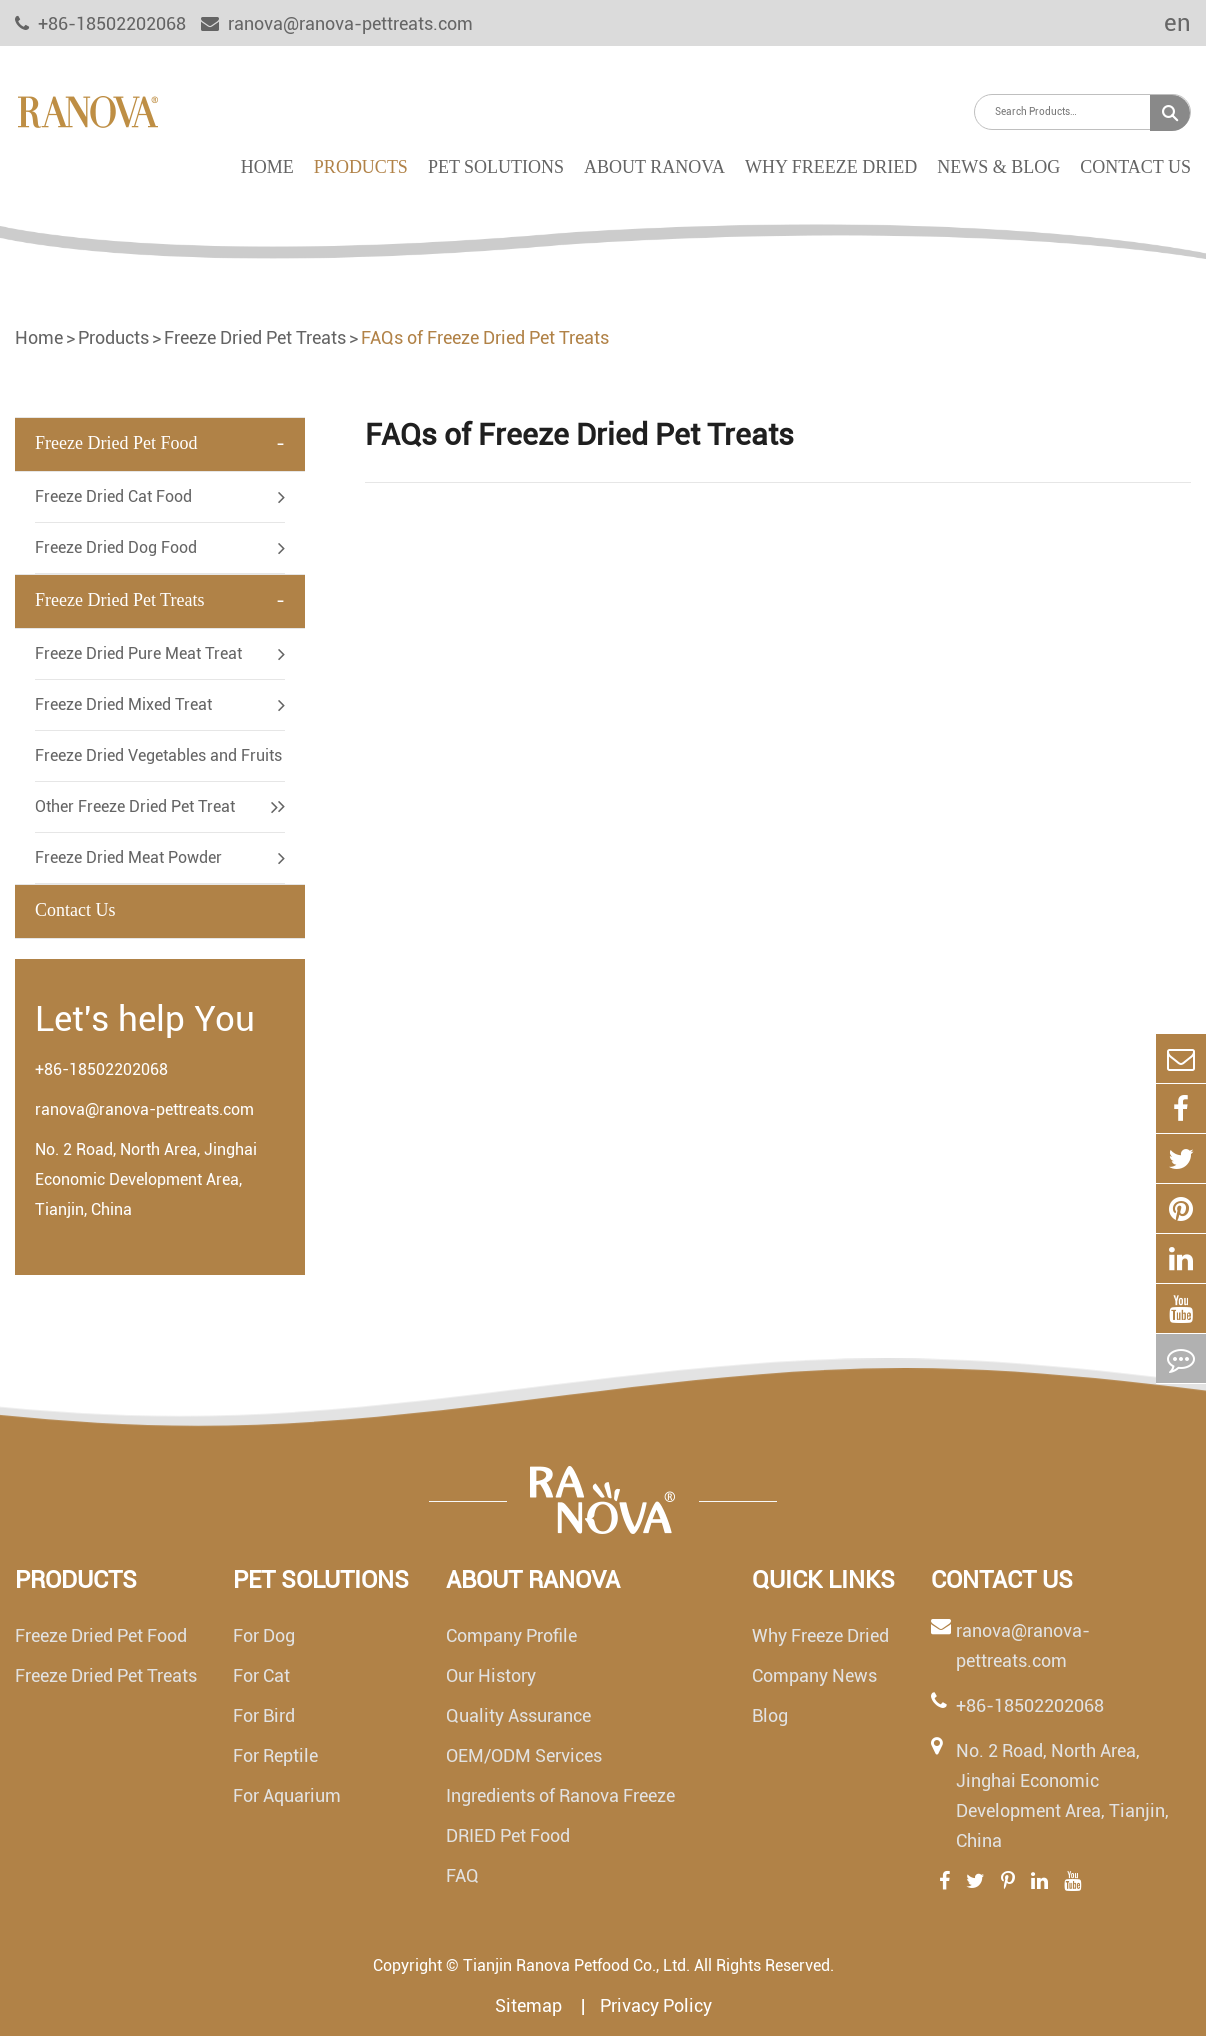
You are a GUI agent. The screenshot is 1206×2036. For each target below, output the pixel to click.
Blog (770, 1715)
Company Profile (511, 1635)
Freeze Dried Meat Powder (128, 857)
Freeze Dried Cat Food (113, 496)
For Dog (264, 1635)
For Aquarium (287, 1795)
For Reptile (275, 1755)
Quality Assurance (518, 1715)
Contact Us (1135, 167)
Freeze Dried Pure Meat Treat (138, 653)
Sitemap (530, 2005)
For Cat (261, 1675)
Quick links (823, 1580)
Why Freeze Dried (831, 167)
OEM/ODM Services (524, 1755)
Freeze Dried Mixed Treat (123, 704)
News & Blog (998, 167)
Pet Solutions (496, 167)
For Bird (264, 1715)
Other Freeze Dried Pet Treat (135, 806)
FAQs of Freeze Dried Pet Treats (485, 337)
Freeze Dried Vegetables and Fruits (158, 755)
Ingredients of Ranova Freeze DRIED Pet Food (560, 1815)
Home (267, 167)
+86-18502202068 (101, 1069)
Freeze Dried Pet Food (116, 443)
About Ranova (654, 167)
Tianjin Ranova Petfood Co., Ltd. (576, 1965)
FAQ (462, 1875)
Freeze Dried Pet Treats (255, 337)
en (1164, 23)
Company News (814, 1675)
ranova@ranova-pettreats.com (337, 23)
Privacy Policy (656, 2005)
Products (361, 167)
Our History (491, 1675)
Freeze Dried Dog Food (116, 547)
